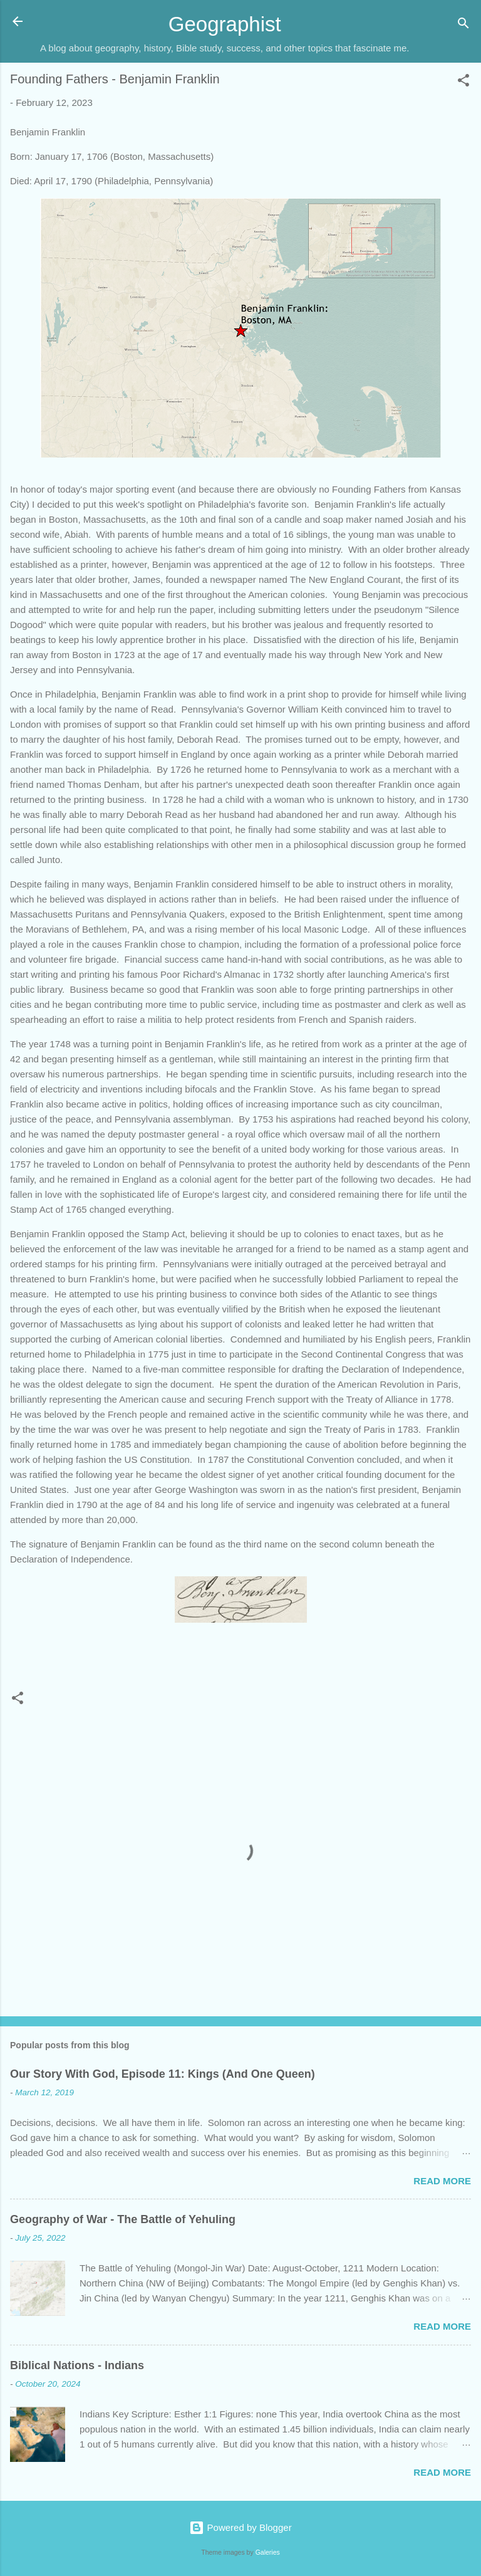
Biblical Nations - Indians (77, 2365)
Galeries (268, 2552)
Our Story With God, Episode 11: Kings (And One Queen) (162, 2074)
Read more (442, 2180)
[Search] (463, 25)
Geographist (224, 24)
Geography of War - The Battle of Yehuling (122, 2219)
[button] (463, 82)
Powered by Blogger (240, 2527)
